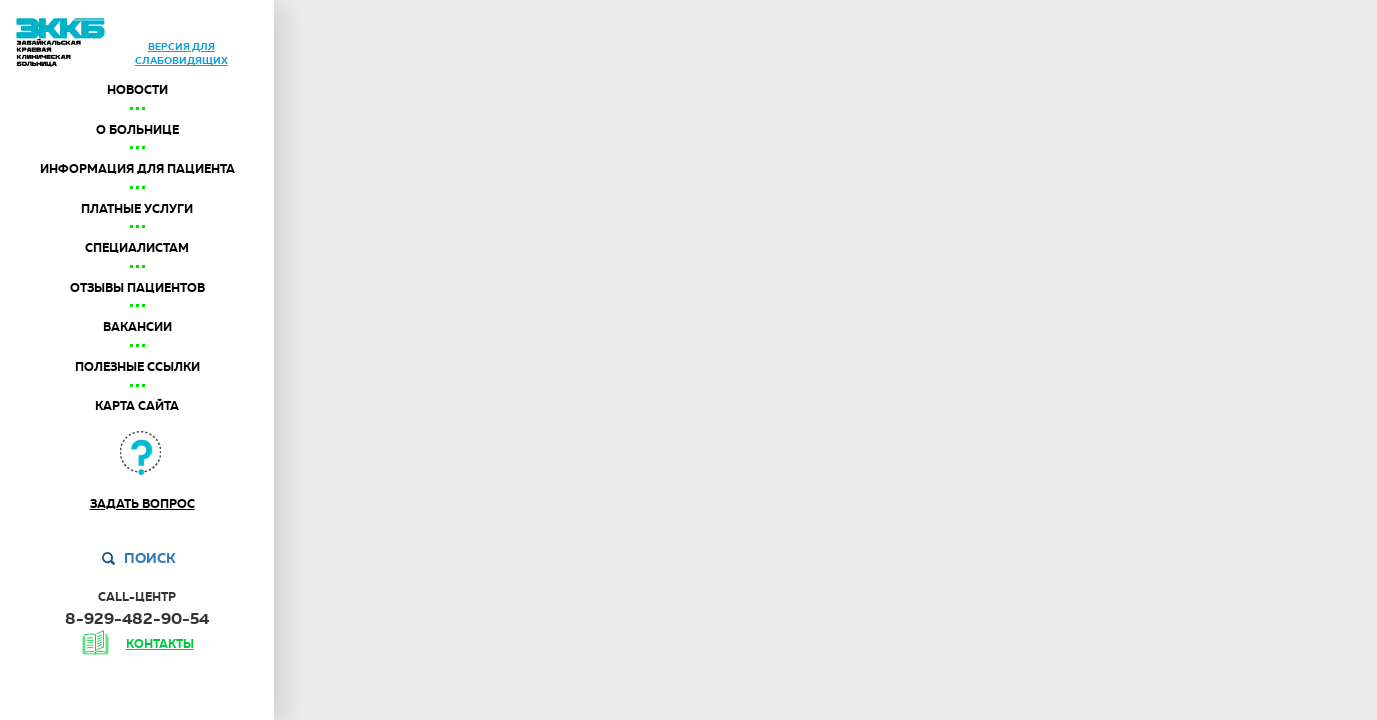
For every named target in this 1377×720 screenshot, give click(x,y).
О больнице (137, 130)
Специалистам (137, 248)
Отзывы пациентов (137, 288)
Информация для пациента (137, 169)
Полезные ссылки (137, 367)
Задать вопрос (142, 504)
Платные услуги (137, 209)
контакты (160, 644)
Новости (137, 90)
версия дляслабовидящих (181, 53)
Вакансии (137, 327)
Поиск (150, 558)
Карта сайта (137, 406)
